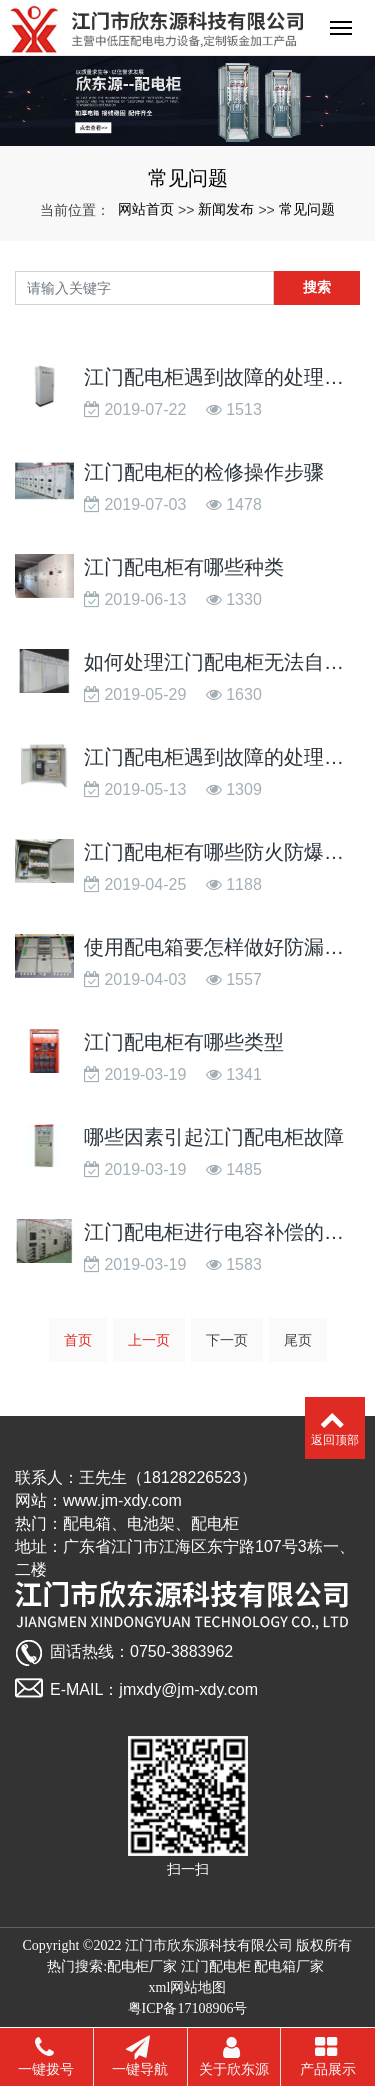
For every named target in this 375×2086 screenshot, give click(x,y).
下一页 (227, 1340)
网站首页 (146, 209)
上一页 (149, 1340)
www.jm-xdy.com (122, 1500)
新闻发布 (226, 209)
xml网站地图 (188, 1987)
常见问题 (307, 209)
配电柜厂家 (142, 1966)
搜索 (317, 287)
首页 (78, 1340)
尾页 (298, 1340)
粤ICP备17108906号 (188, 2008)
